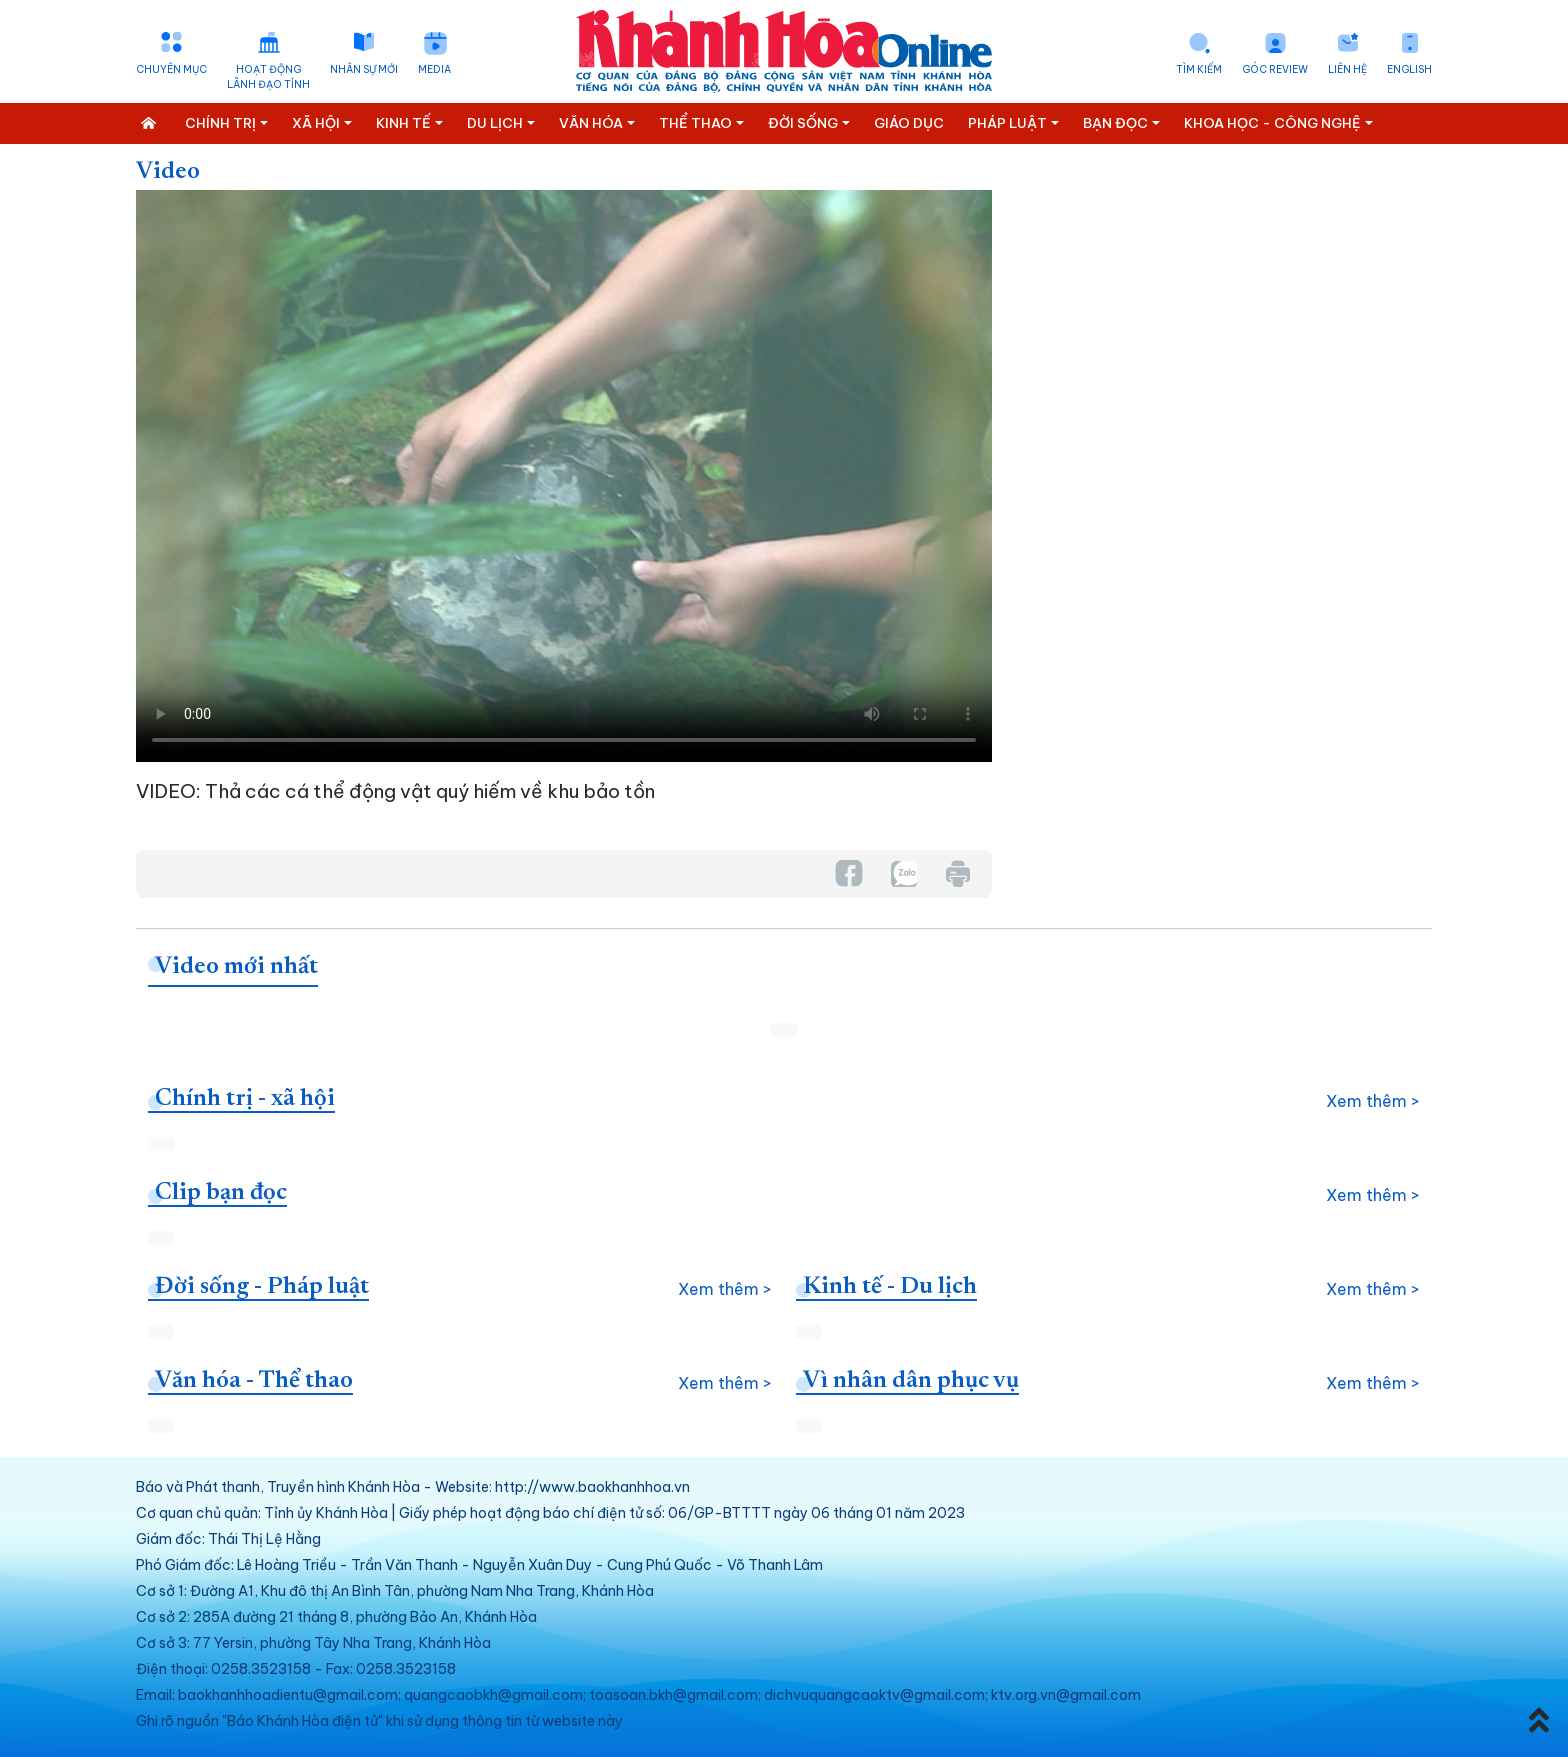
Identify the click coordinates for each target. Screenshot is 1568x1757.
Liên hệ (1347, 69)
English (1409, 69)
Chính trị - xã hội (245, 1099)
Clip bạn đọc (221, 1193)
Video (168, 172)
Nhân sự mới (364, 69)
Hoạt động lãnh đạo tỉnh (268, 77)
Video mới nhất (236, 967)
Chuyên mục (171, 69)
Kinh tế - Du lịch (890, 1287)
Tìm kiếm (1199, 69)
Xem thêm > (1373, 1101)
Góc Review (1275, 69)
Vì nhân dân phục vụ (911, 1381)
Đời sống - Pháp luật (262, 1287)
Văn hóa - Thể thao (254, 1381)
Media (434, 69)
